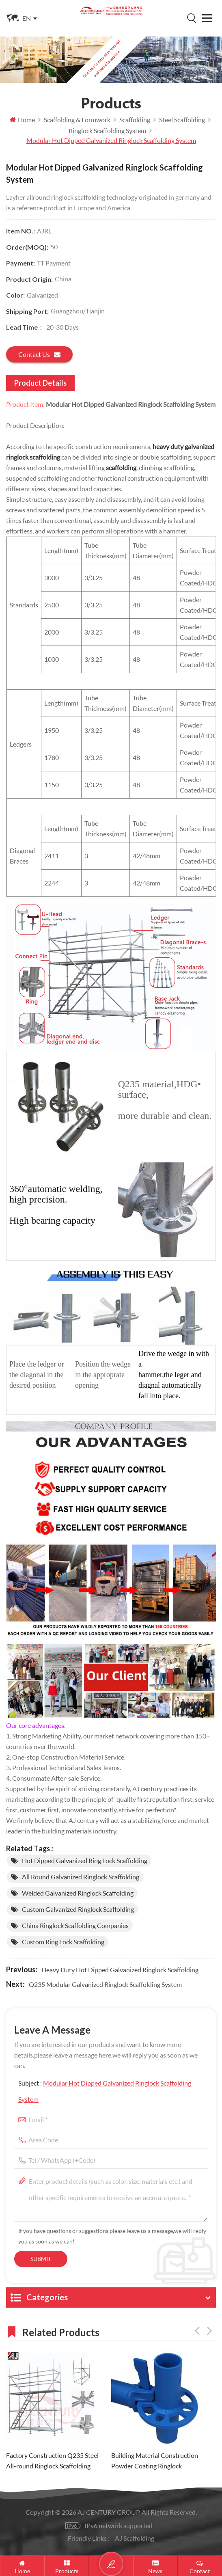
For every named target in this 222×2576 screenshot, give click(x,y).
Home (22, 119)
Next (209, 2331)
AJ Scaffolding (134, 2538)
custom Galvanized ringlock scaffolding (78, 1909)
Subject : (104, 2091)
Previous (197, 2331)
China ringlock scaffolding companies (75, 1925)
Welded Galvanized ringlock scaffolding (78, 1893)
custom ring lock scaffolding (63, 1941)
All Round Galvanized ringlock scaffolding (80, 1877)
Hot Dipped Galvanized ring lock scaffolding (84, 1860)
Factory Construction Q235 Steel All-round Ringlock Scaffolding (52, 2460)
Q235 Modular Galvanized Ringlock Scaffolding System (105, 1984)
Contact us (39, 354)
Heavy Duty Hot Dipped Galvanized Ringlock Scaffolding (119, 1970)
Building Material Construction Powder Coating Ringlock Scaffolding (154, 2461)
